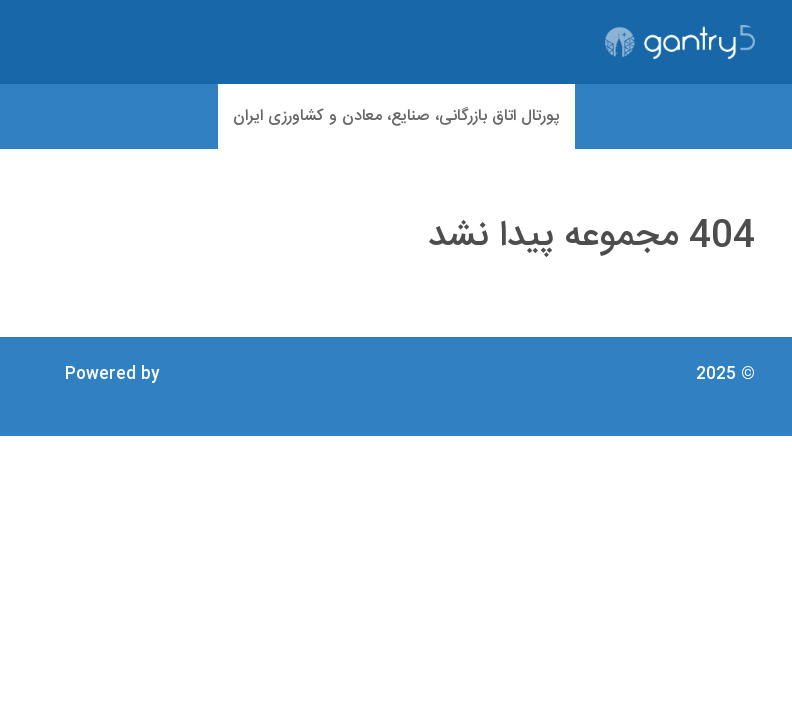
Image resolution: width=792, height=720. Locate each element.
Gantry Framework (172, 386)
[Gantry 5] (680, 42)
